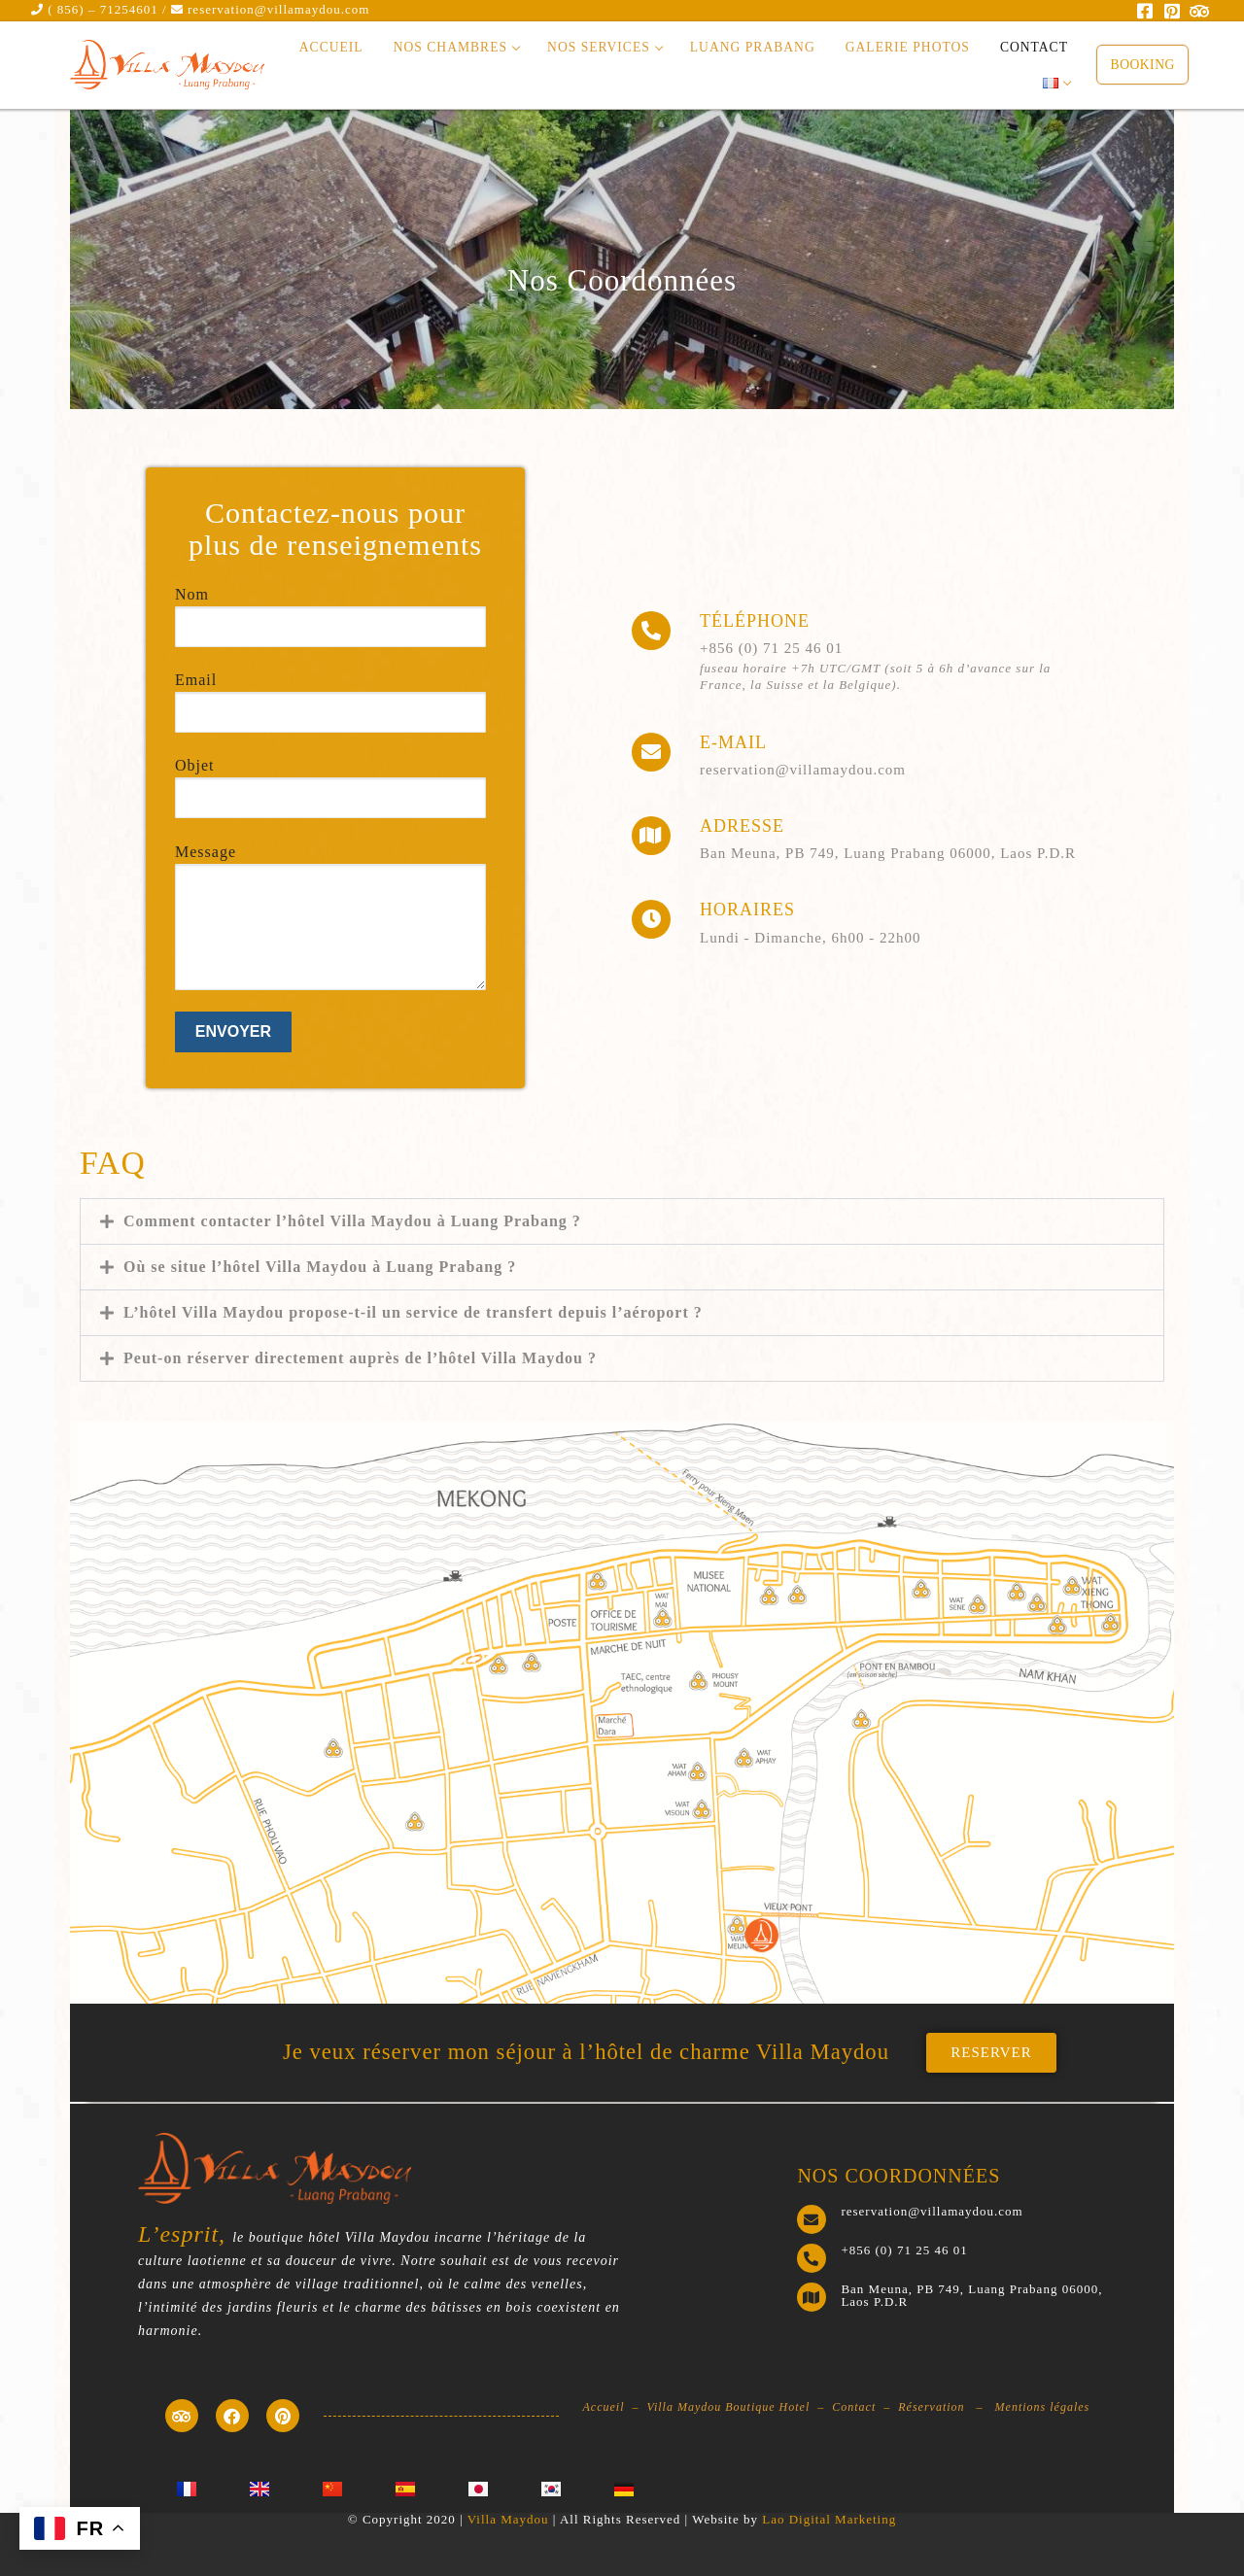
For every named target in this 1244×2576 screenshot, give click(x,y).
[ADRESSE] (651, 835)
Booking (1143, 64)
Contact (854, 2405)
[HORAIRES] (651, 919)
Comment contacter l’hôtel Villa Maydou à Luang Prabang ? (352, 1221)
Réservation (931, 2405)
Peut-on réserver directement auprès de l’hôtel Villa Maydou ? (360, 1358)
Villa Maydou (508, 2513)
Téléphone (755, 621)
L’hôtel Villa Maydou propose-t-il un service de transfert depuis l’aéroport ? (413, 1312)
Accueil (604, 2405)
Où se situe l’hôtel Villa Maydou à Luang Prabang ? (319, 1266)
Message (330, 888)
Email (330, 694)
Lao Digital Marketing (829, 2513)
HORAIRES (747, 909)
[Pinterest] (1173, 10)
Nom (330, 609)
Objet (330, 780)
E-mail (733, 742)
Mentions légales (1042, 2405)
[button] (622, 1221)
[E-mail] (651, 752)
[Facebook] (1146, 10)
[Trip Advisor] (1199, 10)
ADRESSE (742, 826)
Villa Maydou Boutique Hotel (729, 2405)
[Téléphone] (651, 630)
